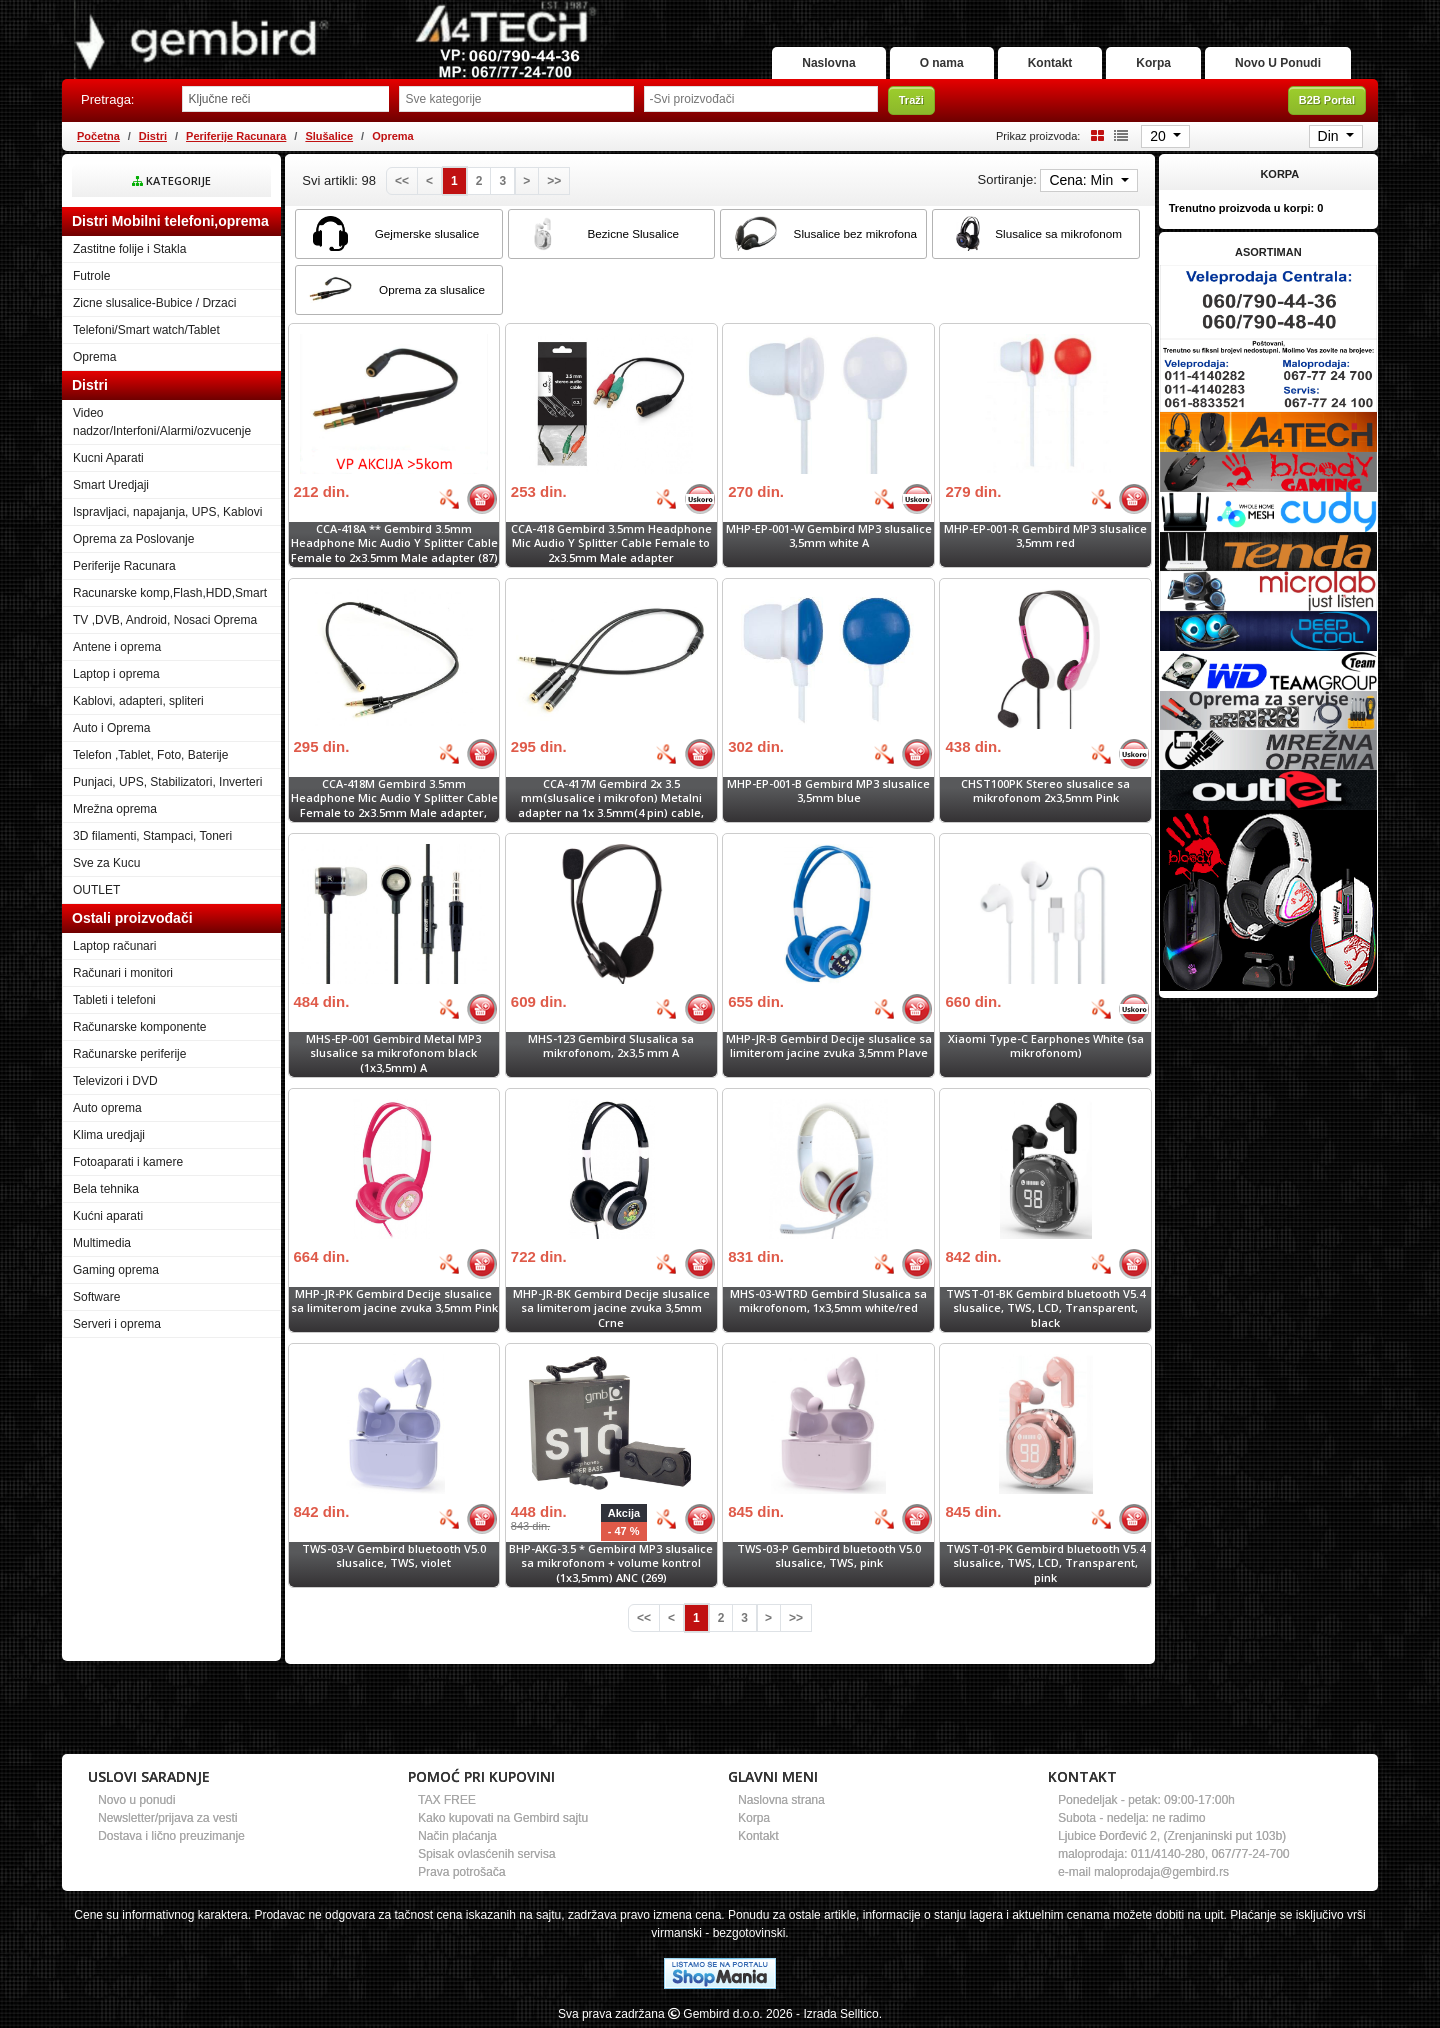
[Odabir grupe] (516, 99)
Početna (98, 136)
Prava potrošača (461, 1872)
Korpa (1153, 63)
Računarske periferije (129, 1054)
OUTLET (96, 890)
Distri (153, 136)
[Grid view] (1094, 135)
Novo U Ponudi (1278, 63)
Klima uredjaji (109, 1135)
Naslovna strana (781, 1800)
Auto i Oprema (111, 728)
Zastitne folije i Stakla (129, 249)
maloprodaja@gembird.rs (1161, 1872)
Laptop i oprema (116, 674)
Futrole (91, 276)
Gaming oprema (116, 1270)
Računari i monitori (123, 973)
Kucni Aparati (108, 458)
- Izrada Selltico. (839, 2014)
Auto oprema (107, 1108)
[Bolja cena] (449, 499)
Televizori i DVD (115, 1081)
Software (96, 1297)
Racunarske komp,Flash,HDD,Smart (170, 593)
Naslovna (828, 63)
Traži (911, 100)
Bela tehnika (106, 1189)
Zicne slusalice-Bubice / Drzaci (154, 303)
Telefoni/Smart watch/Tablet (146, 330)
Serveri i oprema (117, 1324)
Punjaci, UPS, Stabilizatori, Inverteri (167, 782)
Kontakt (1050, 63)
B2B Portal (1327, 100)
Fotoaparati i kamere (128, 1162)
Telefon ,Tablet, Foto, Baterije (150, 755)
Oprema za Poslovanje (133, 539)
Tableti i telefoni (114, 1000)
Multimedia (102, 1243)
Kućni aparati (108, 1216)
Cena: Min (1083, 180)
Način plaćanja (457, 1836)
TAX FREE (447, 1800)
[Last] (554, 181)
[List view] (1118, 135)
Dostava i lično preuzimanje (171, 1836)
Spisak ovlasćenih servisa (486, 1854)
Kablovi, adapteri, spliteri (138, 701)
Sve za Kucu (106, 863)
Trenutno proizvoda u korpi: (1246, 208)
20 (1159, 136)
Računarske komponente (139, 1027)
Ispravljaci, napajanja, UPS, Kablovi (167, 512)
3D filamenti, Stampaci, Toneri (152, 836)
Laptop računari (114, 946)
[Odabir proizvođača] (761, 99)
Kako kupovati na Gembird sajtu (503, 1818)
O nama (942, 63)
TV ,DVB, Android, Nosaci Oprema (165, 620)
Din (1330, 136)
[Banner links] (1268, 301)
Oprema (94, 357)
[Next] (526, 181)
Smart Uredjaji (111, 485)
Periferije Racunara (236, 136)
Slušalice (329, 136)
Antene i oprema (117, 647)
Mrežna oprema (115, 809)
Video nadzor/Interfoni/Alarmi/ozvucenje (162, 422)
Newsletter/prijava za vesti (167, 1818)
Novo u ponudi (136, 1800)
